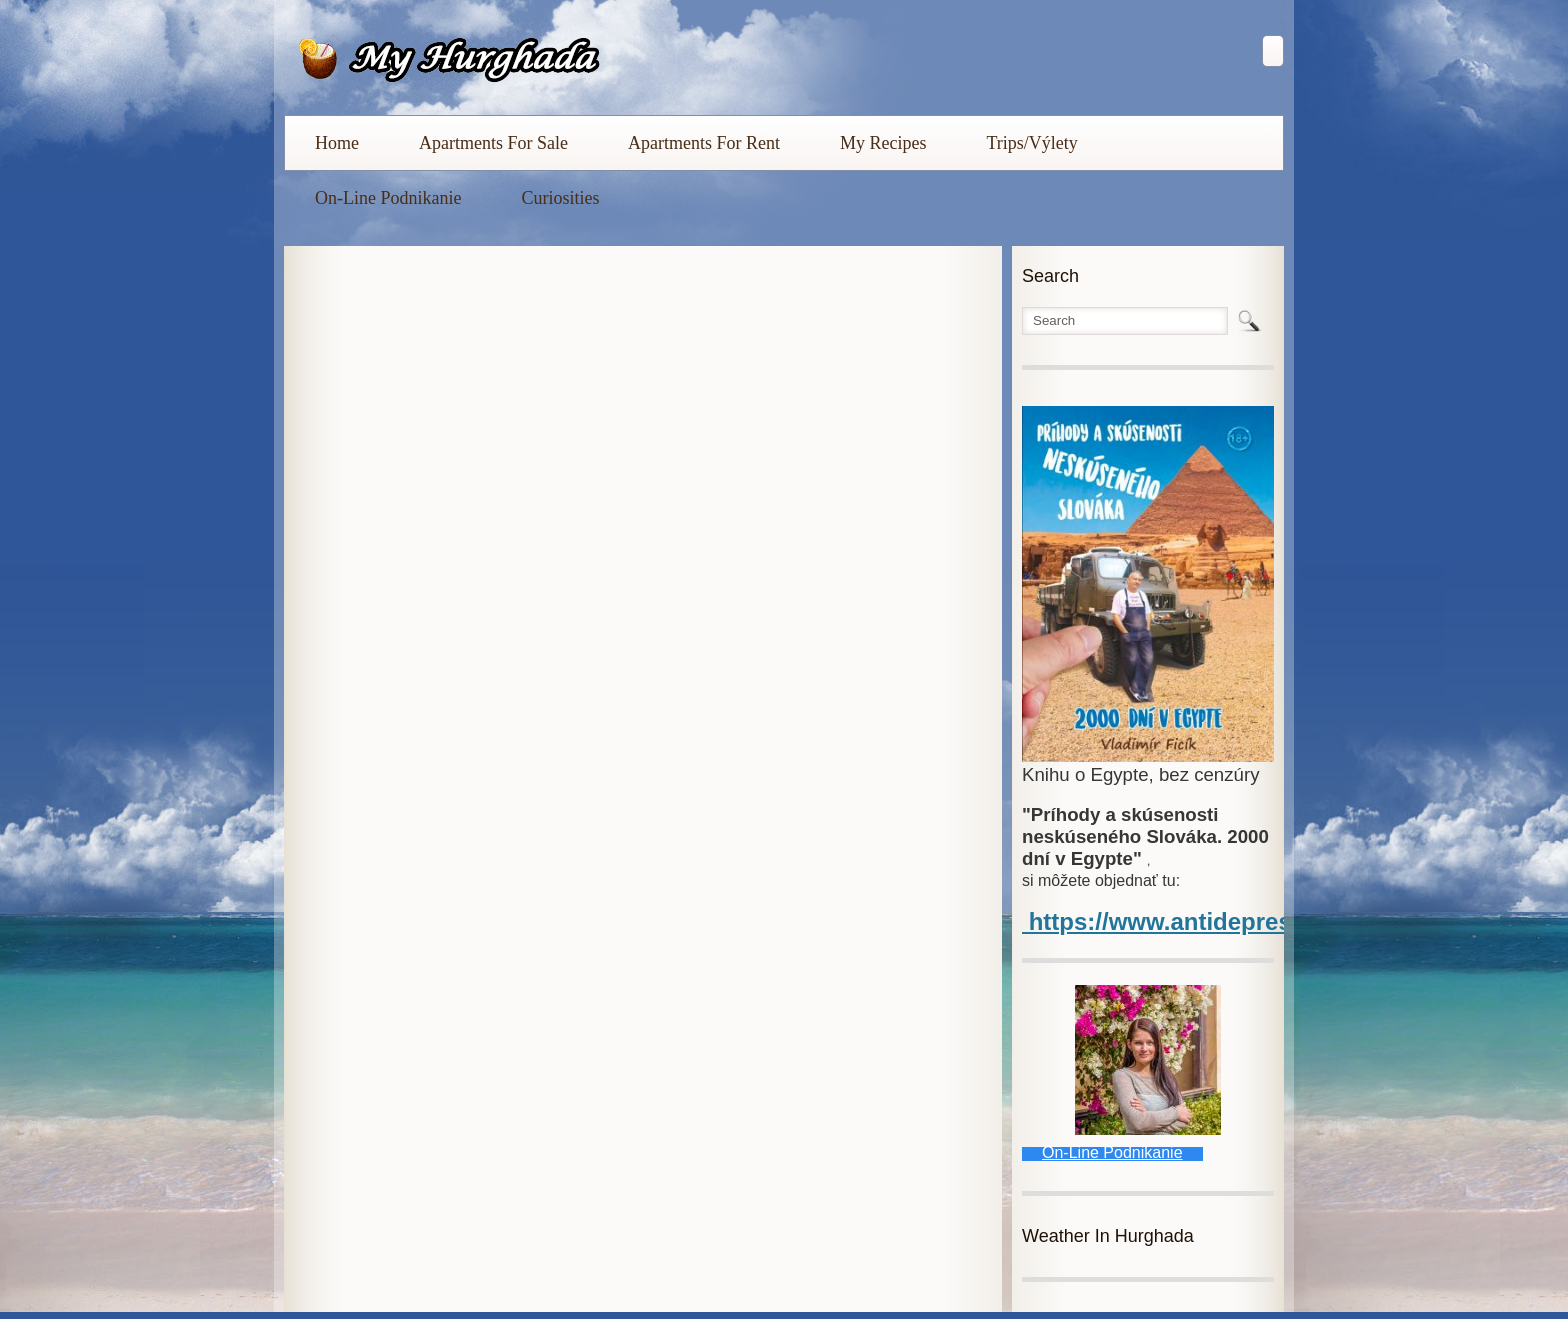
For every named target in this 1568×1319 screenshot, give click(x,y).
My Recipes (883, 143)
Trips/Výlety (1031, 143)
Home (337, 143)
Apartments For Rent (704, 143)
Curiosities (560, 198)
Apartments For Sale (493, 143)
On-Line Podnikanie (388, 198)
